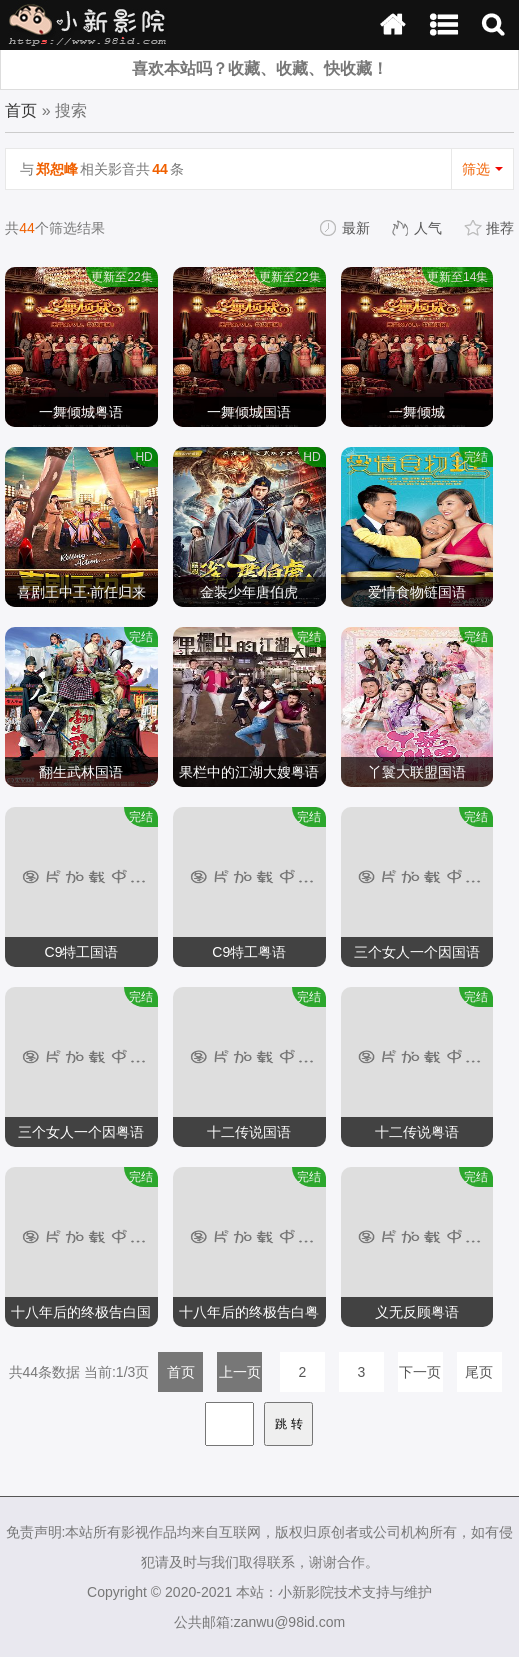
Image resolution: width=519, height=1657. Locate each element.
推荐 (490, 228)
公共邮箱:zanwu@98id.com (259, 1622)
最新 (346, 228)
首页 (21, 110)
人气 (418, 228)
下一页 (420, 1372)
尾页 (479, 1372)
